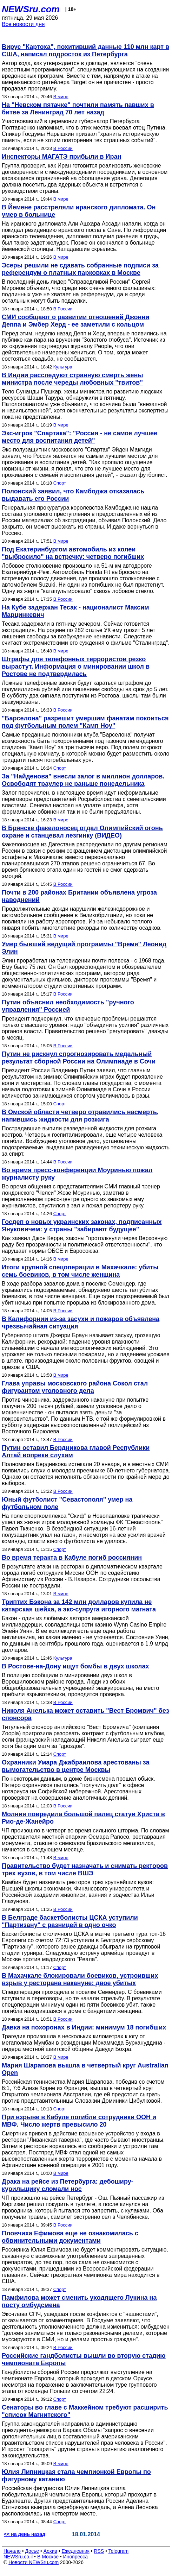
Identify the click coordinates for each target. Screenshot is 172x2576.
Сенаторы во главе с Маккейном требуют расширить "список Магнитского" (85, 2411)
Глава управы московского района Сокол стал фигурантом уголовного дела (75, 1387)
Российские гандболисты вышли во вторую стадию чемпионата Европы (84, 2359)
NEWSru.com (31, 9)
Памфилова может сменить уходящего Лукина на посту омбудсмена (79, 2301)
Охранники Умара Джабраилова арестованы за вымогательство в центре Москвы (76, 1766)
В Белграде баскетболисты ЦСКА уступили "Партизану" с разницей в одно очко (70, 1921)
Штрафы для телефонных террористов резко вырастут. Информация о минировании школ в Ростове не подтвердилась (76, 666)
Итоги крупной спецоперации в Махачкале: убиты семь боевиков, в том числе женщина (80, 1271)
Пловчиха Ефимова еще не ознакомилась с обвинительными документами (70, 2237)
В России (63, 148)
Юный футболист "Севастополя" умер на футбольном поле (67, 1503)
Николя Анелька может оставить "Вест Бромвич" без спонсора (85, 1714)
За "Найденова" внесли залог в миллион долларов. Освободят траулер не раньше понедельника (83, 780)
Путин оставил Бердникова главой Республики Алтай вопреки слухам (76, 1451)
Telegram (118, 2551)
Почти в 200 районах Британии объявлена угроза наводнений (79, 896)
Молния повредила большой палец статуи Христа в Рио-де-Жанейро (83, 1818)
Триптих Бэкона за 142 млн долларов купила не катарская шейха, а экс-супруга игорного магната (79, 1605)
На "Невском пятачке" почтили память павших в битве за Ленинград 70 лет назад (78, 108)
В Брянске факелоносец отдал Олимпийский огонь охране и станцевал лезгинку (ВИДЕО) (82, 832)
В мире (60, 96)
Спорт (59, 483)
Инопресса (75, 2556)
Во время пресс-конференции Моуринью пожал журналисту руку (77, 1174)
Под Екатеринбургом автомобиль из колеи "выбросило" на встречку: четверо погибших (73, 553)
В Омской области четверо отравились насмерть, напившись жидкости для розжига (80, 1116)
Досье (32, 2551)
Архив (50, 2551)
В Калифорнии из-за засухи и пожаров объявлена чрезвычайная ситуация (80, 1322)
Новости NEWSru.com (33, 2562)
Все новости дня (23, 24)
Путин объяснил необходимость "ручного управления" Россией (68, 1006)
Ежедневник (76, 2551)
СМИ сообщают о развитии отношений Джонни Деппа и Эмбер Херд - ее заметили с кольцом (75, 321)
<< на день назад (24, 2534)
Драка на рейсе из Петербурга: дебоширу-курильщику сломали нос (67, 2185)
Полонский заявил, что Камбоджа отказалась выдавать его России (73, 495)
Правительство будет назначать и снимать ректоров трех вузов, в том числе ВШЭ (85, 1869)
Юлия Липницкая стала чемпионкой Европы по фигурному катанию (76, 2475)
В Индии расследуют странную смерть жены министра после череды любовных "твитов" (72, 379)
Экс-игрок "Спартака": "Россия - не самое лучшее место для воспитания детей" (79, 437)
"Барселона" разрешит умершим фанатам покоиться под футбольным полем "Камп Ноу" (85, 722)
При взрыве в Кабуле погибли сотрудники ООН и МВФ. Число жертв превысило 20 (79, 2121)
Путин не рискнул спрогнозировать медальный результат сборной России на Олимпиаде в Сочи (79, 1057)
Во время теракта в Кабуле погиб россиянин (72, 1557)
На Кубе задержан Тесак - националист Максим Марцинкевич (75, 611)
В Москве (48, 2556)
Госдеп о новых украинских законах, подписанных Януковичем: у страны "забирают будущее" (82, 1225)
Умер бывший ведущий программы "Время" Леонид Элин (84, 948)
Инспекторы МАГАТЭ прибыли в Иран (61, 156)
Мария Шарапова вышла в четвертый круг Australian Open (85, 2069)
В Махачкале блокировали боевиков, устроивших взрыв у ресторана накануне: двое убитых (80, 1979)
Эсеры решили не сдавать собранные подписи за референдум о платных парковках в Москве (80, 269)
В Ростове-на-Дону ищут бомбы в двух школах (75, 1666)
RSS (99, 2551)
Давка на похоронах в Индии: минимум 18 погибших (84, 2027)
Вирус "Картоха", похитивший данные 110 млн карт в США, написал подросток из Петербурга (85, 50)
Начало (12, 2551)
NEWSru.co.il (18, 2556)
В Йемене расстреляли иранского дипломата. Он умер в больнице (79, 211)
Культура (62, 367)
